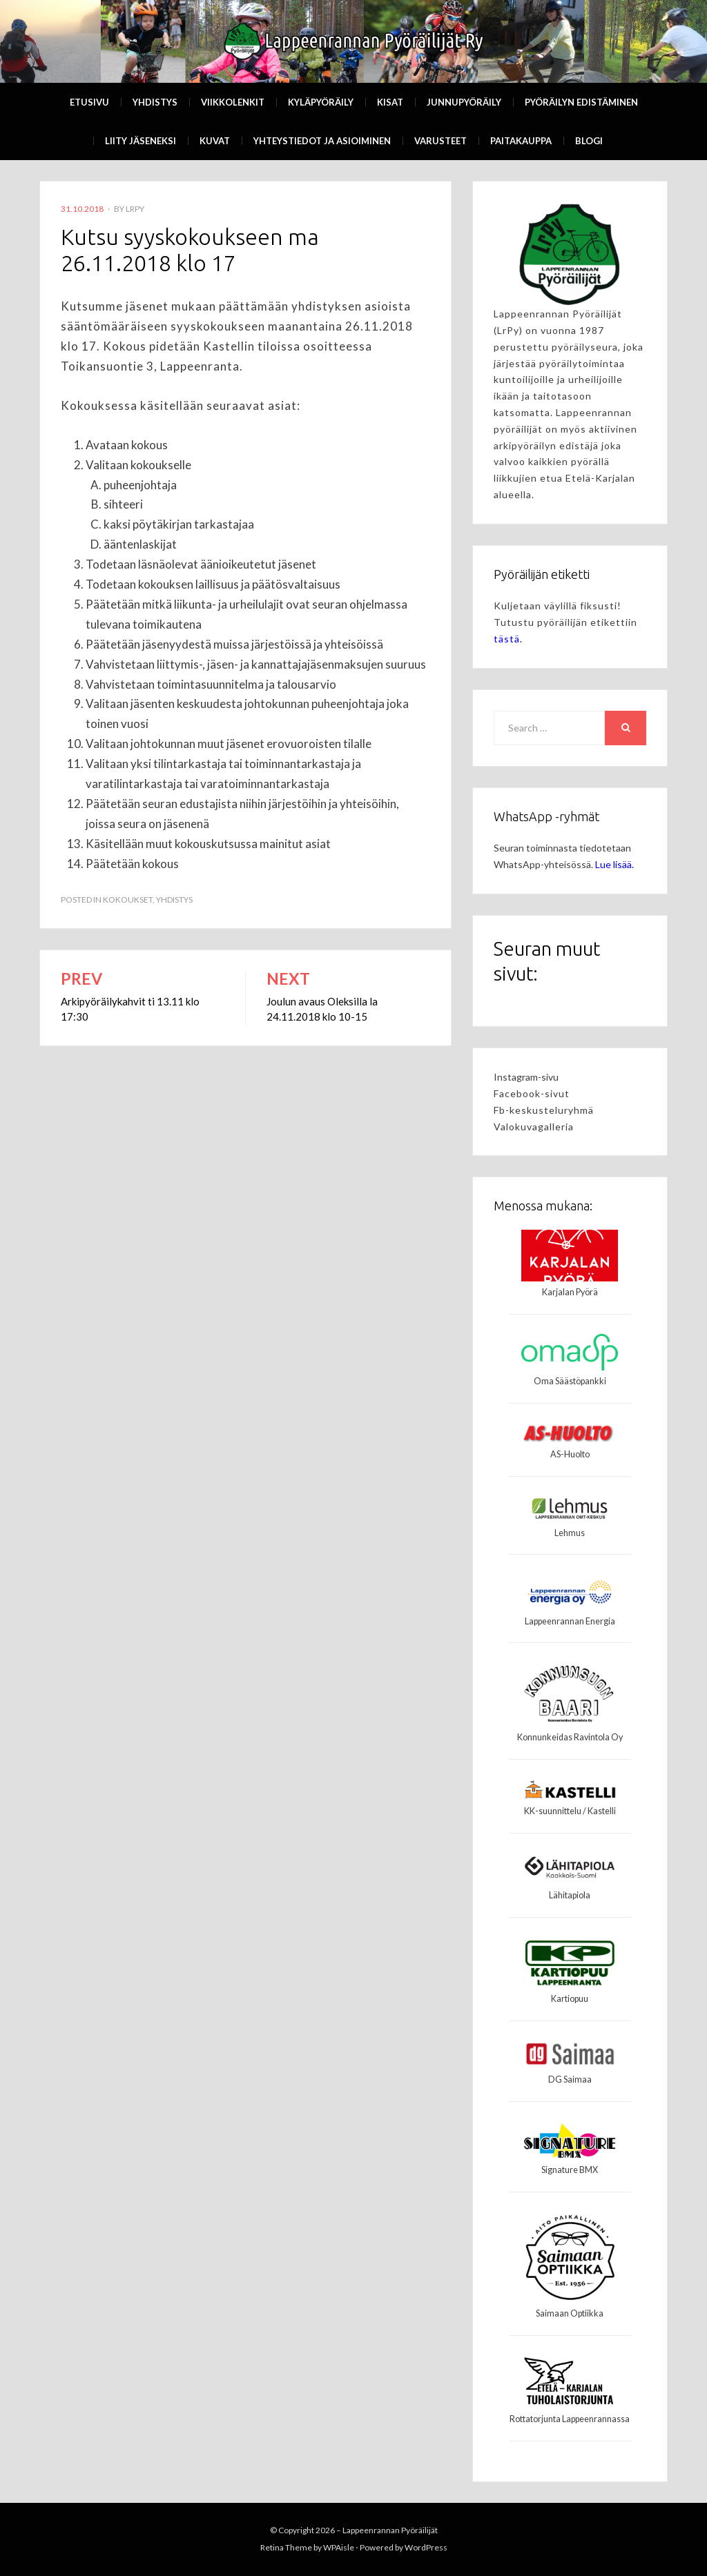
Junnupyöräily (464, 102)
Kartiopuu (569, 1999)
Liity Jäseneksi (140, 140)
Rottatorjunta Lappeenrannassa (570, 2419)
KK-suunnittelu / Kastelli (570, 1811)
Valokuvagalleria (534, 1126)
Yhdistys (155, 102)
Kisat (390, 102)
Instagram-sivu (526, 1077)
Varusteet (440, 140)
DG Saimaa (570, 2079)
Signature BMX (569, 2170)
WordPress (426, 2547)
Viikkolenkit (232, 102)
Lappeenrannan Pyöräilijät (390, 2530)
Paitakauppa (521, 140)
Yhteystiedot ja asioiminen (322, 140)
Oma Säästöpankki (570, 1381)
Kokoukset (128, 899)
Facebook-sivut (532, 1093)
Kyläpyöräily (321, 102)
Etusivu (89, 102)
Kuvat (215, 140)
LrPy (135, 209)
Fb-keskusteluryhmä (544, 1110)
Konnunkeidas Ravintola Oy (570, 1737)
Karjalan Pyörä (570, 1292)
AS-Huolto (570, 1454)
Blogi (589, 140)
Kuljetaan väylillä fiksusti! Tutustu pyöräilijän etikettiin (565, 622)
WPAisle (338, 2547)
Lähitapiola (569, 1895)
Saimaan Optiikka (569, 2313)
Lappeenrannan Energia (570, 1621)
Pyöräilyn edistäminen (581, 102)
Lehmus (569, 1533)
